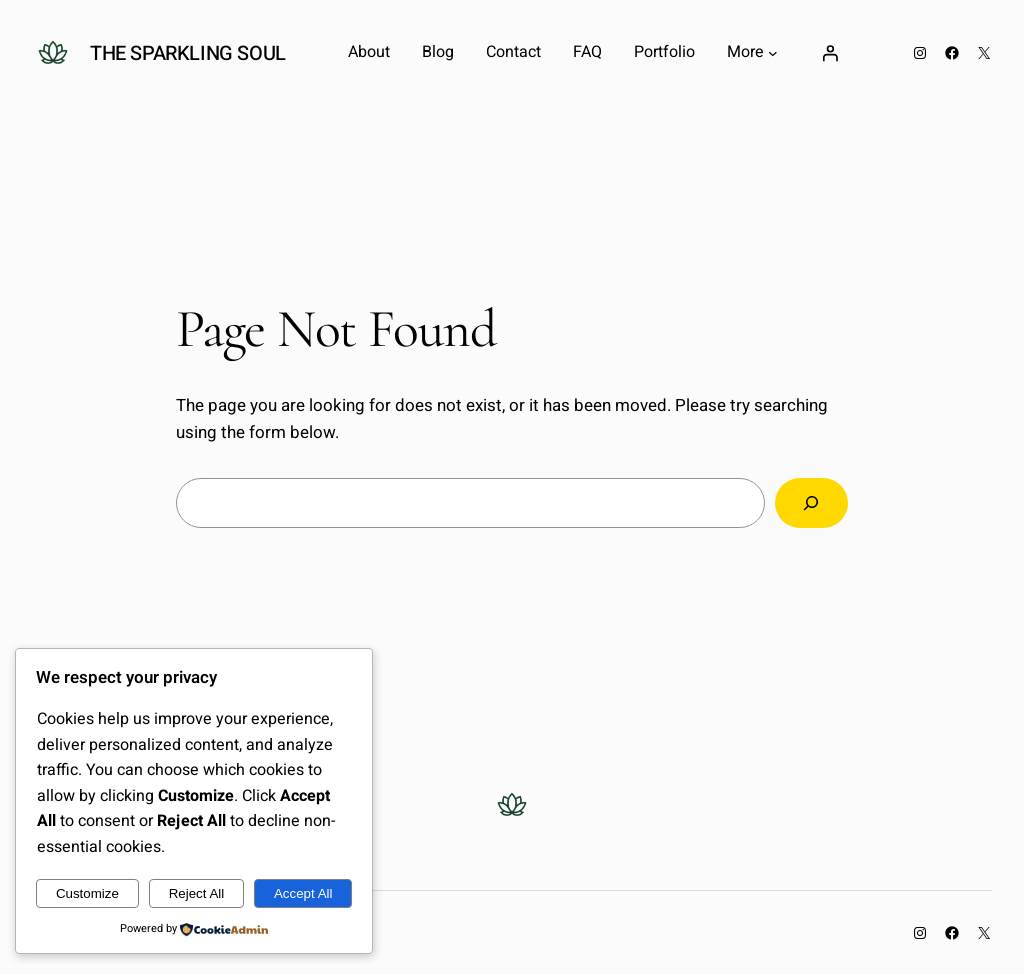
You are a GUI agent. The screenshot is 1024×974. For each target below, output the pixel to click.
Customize (87, 893)
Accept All (303, 893)
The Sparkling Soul (188, 53)
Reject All (197, 893)
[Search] (811, 503)
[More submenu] (773, 53)
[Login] (830, 53)
